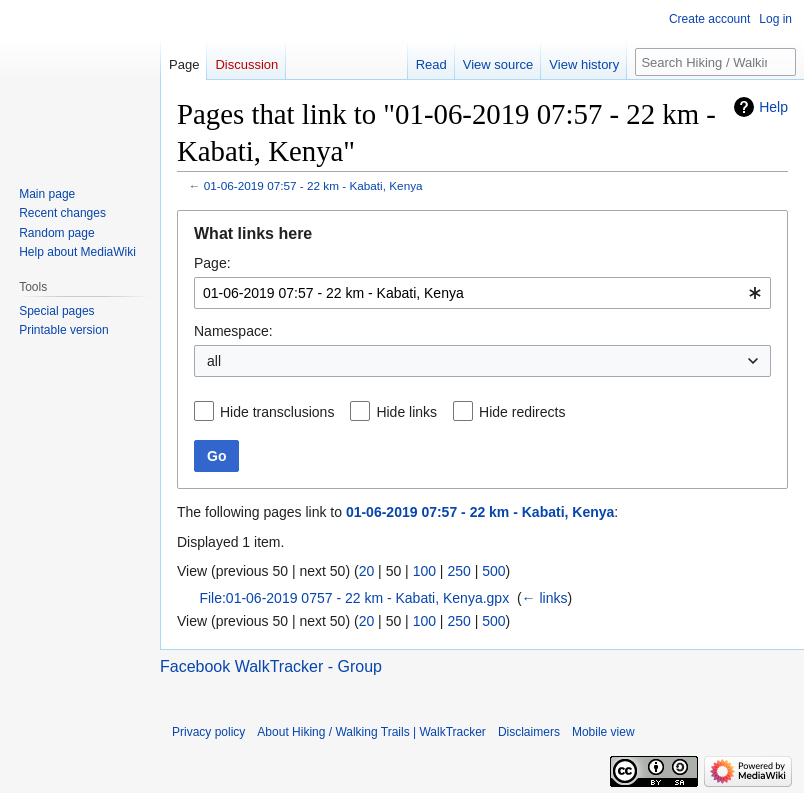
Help (773, 107)
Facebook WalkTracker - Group (271, 666)
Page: (212, 263)
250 (458, 571)
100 (424, 571)
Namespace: (233, 331)
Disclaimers (529, 732)
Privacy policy (208, 732)
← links (545, 598)
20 (367, 571)
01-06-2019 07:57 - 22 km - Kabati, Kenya (313, 185)
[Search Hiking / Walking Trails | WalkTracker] (715, 62)
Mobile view (603, 732)
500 (493, 571)
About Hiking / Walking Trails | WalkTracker (371, 732)
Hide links (406, 412)
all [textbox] (214, 361)
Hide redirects (522, 412)
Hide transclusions (277, 412)
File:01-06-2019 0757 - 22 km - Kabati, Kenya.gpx (354, 598)
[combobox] (482, 293)
